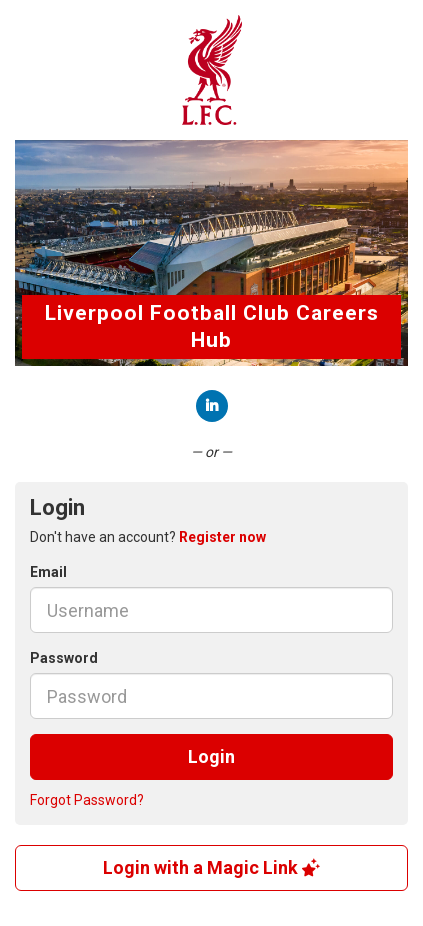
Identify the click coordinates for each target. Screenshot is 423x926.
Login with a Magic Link (211, 867)
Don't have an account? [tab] (148, 537)
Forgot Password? (87, 800)
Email (48, 572)
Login (211, 756)
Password (64, 658)
